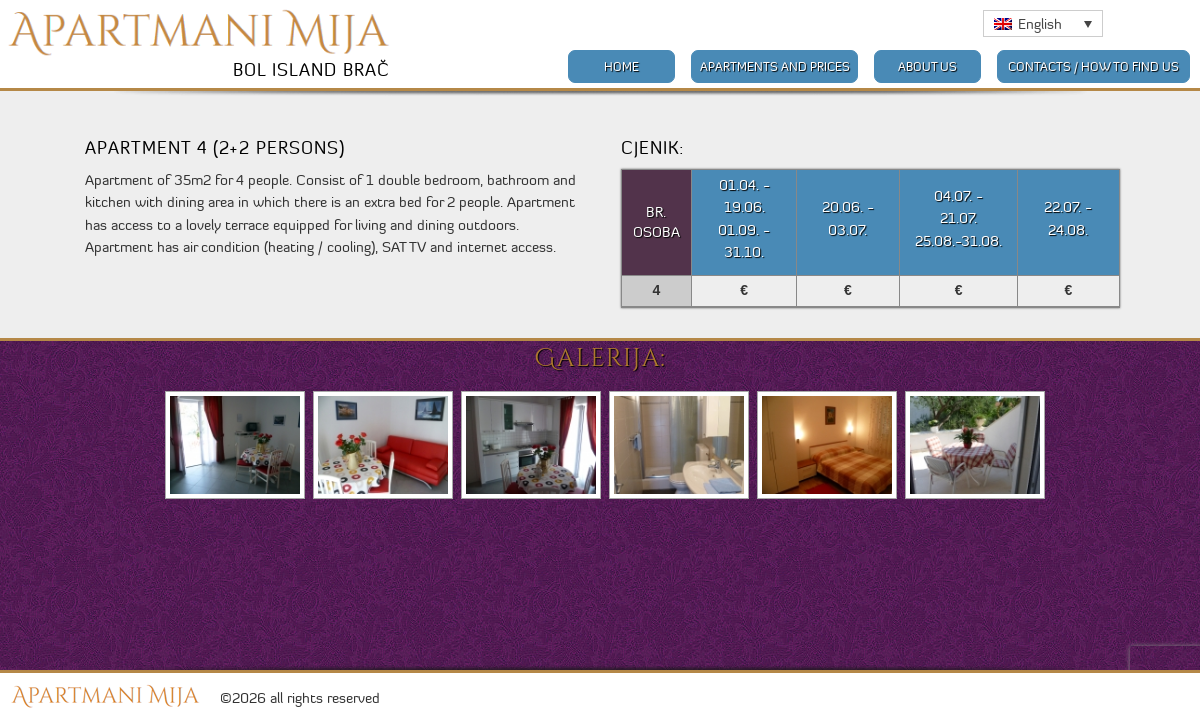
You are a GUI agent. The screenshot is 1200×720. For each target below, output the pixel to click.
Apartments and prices (775, 66)
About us (927, 66)
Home (621, 66)
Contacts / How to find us (1093, 66)
